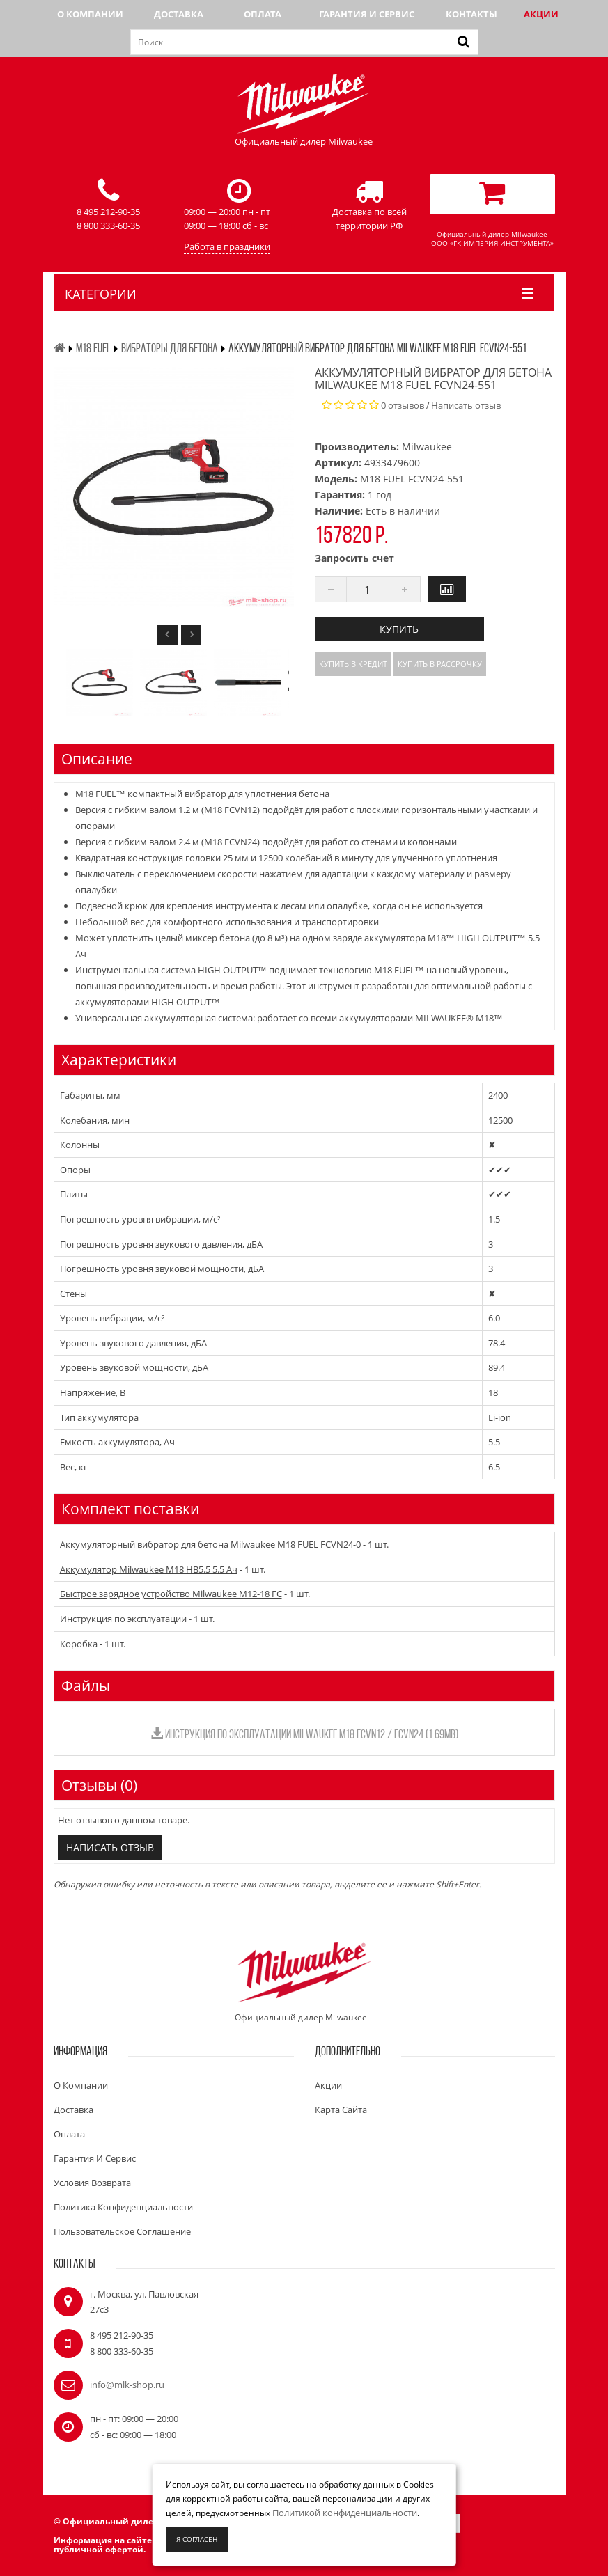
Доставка (178, 14)
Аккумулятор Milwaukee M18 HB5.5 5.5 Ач (148, 1569)
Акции (541, 14)
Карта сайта (341, 2109)
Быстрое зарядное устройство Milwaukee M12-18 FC (171, 1594)
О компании (90, 14)
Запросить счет (354, 558)
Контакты (471, 14)
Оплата (262, 14)
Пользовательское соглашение (122, 2231)
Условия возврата (92, 2182)
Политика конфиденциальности (123, 2207)
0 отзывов (402, 405)
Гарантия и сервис (366, 14)
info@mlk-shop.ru (127, 2384)
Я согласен (196, 2539)
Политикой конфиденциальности (344, 2512)
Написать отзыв (466, 405)
